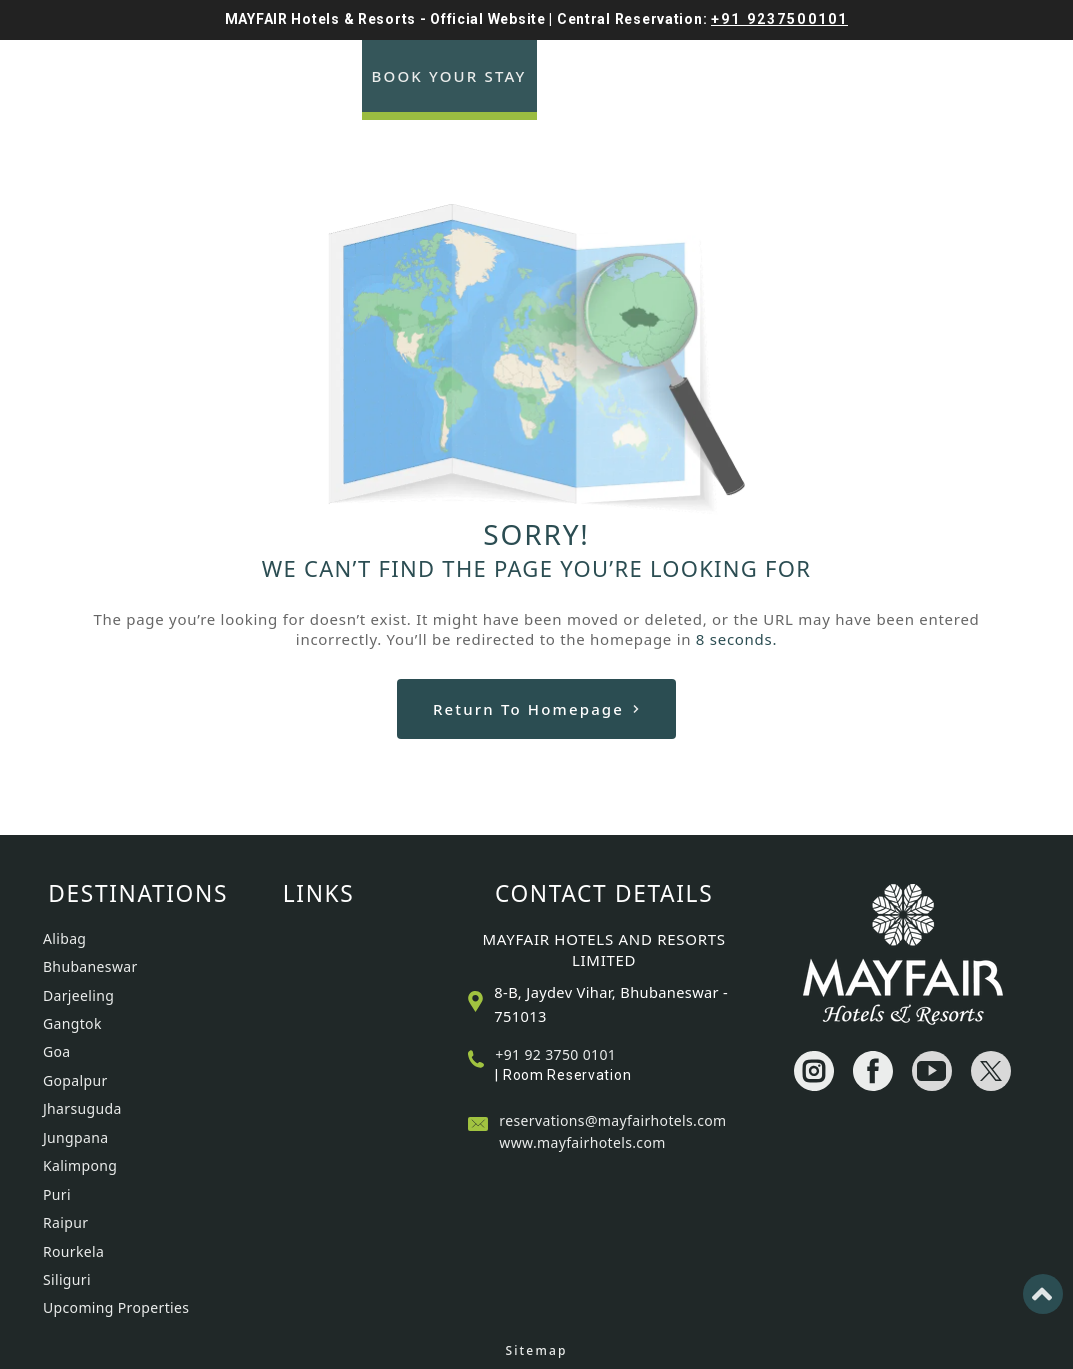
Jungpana (76, 1137)
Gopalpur (75, 1080)
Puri (57, 1194)
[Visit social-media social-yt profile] (932, 1071)
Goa (57, 1051)
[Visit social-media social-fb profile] (873, 1071)
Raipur (65, 1222)
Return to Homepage (536, 709)
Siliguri (67, 1279)
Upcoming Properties (116, 1307)
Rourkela (73, 1251)
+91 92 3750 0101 (555, 1054)
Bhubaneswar (90, 966)
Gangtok (72, 1023)
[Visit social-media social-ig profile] (814, 1071)
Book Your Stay (449, 76)
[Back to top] (1043, 1294)
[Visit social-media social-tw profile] (991, 1071)
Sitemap (536, 1350)
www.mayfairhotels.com (582, 1142)
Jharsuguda (82, 1108)
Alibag (64, 938)
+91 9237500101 (779, 19)
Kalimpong (80, 1165)
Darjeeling (78, 995)
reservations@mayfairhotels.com (612, 1120)
